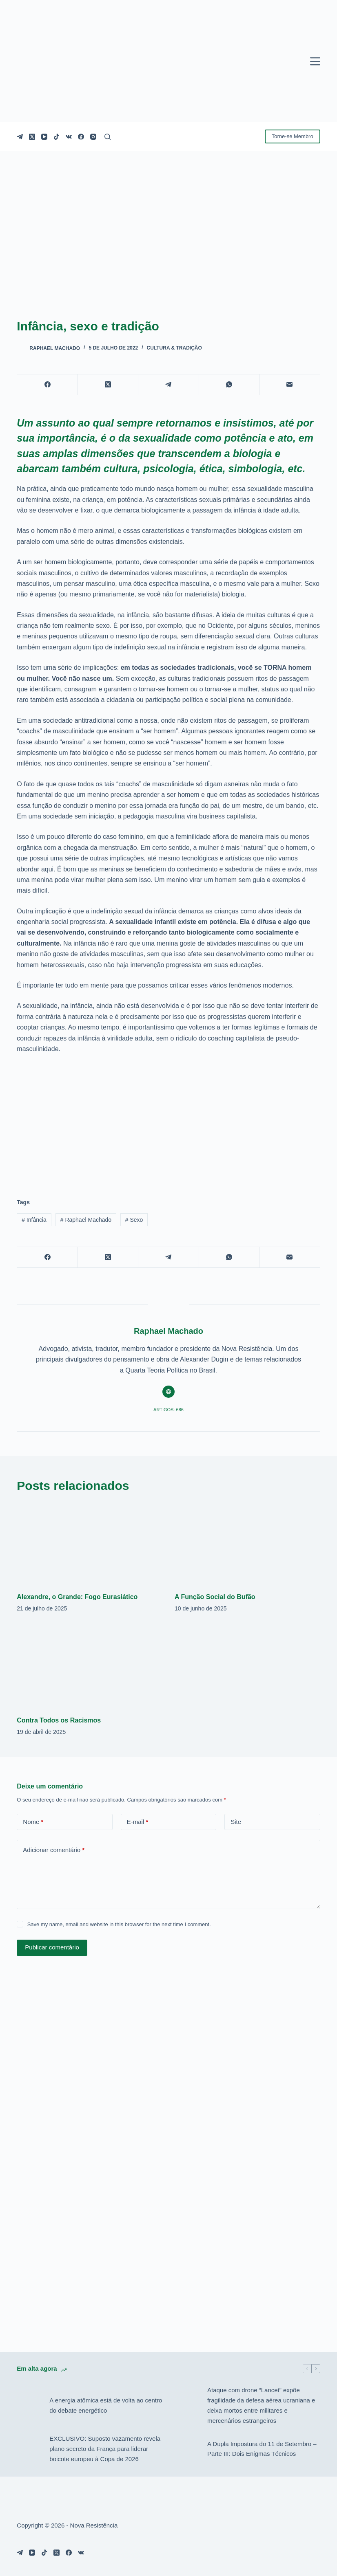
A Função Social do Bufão (215, 1596)
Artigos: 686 (168, 1409)
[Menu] (315, 61)
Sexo (134, 1220)
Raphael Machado (85, 1220)
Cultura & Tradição (174, 348)
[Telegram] (20, 137)
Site (236, 1821)
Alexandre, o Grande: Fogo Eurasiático (77, 1596)
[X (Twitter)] (32, 137)
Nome (33, 1822)
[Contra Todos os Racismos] (89, 1666)
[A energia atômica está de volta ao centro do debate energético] (29, 2405)
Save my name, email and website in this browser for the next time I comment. (119, 1924)
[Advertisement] (168, 1121)
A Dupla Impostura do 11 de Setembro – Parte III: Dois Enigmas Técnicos (262, 2448)
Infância (34, 1220)
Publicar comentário (52, 1947)
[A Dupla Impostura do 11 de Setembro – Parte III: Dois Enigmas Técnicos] (187, 2449)
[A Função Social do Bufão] (247, 1543)
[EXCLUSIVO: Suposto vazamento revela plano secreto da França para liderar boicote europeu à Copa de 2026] (29, 2449)
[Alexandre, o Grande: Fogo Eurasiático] (89, 1543)
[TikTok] (56, 137)
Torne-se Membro (292, 136)
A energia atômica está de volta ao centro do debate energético (105, 2405)
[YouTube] (44, 137)
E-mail (138, 1822)
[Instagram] (93, 137)
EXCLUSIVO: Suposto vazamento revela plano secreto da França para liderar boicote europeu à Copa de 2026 (104, 2448)
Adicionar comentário (53, 1850)
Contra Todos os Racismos (59, 1720)
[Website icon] (168, 1392)
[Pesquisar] (107, 137)
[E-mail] (289, 384)
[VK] (69, 137)
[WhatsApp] (229, 384)
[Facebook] (81, 137)
